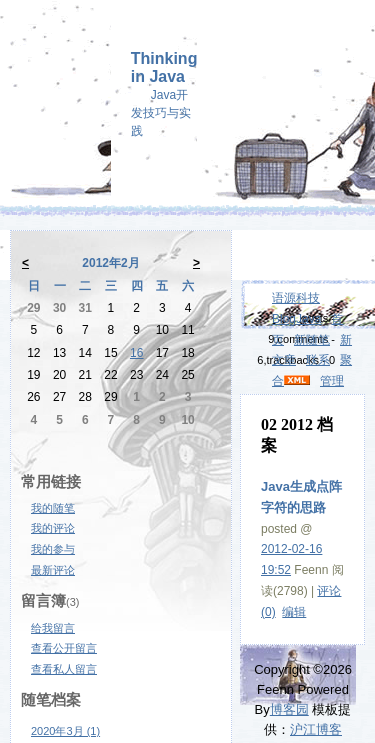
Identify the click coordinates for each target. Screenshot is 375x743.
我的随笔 (53, 508)
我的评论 (53, 528)
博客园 (289, 709)
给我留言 (53, 628)
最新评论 (53, 570)
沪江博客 (316, 729)
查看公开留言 (64, 648)
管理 (332, 381)
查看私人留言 (64, 669)
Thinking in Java (164, 67)
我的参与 (53, 549)
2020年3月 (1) (65, 731)
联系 (318, 360)
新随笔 (312, 340)
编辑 (294, 612)
